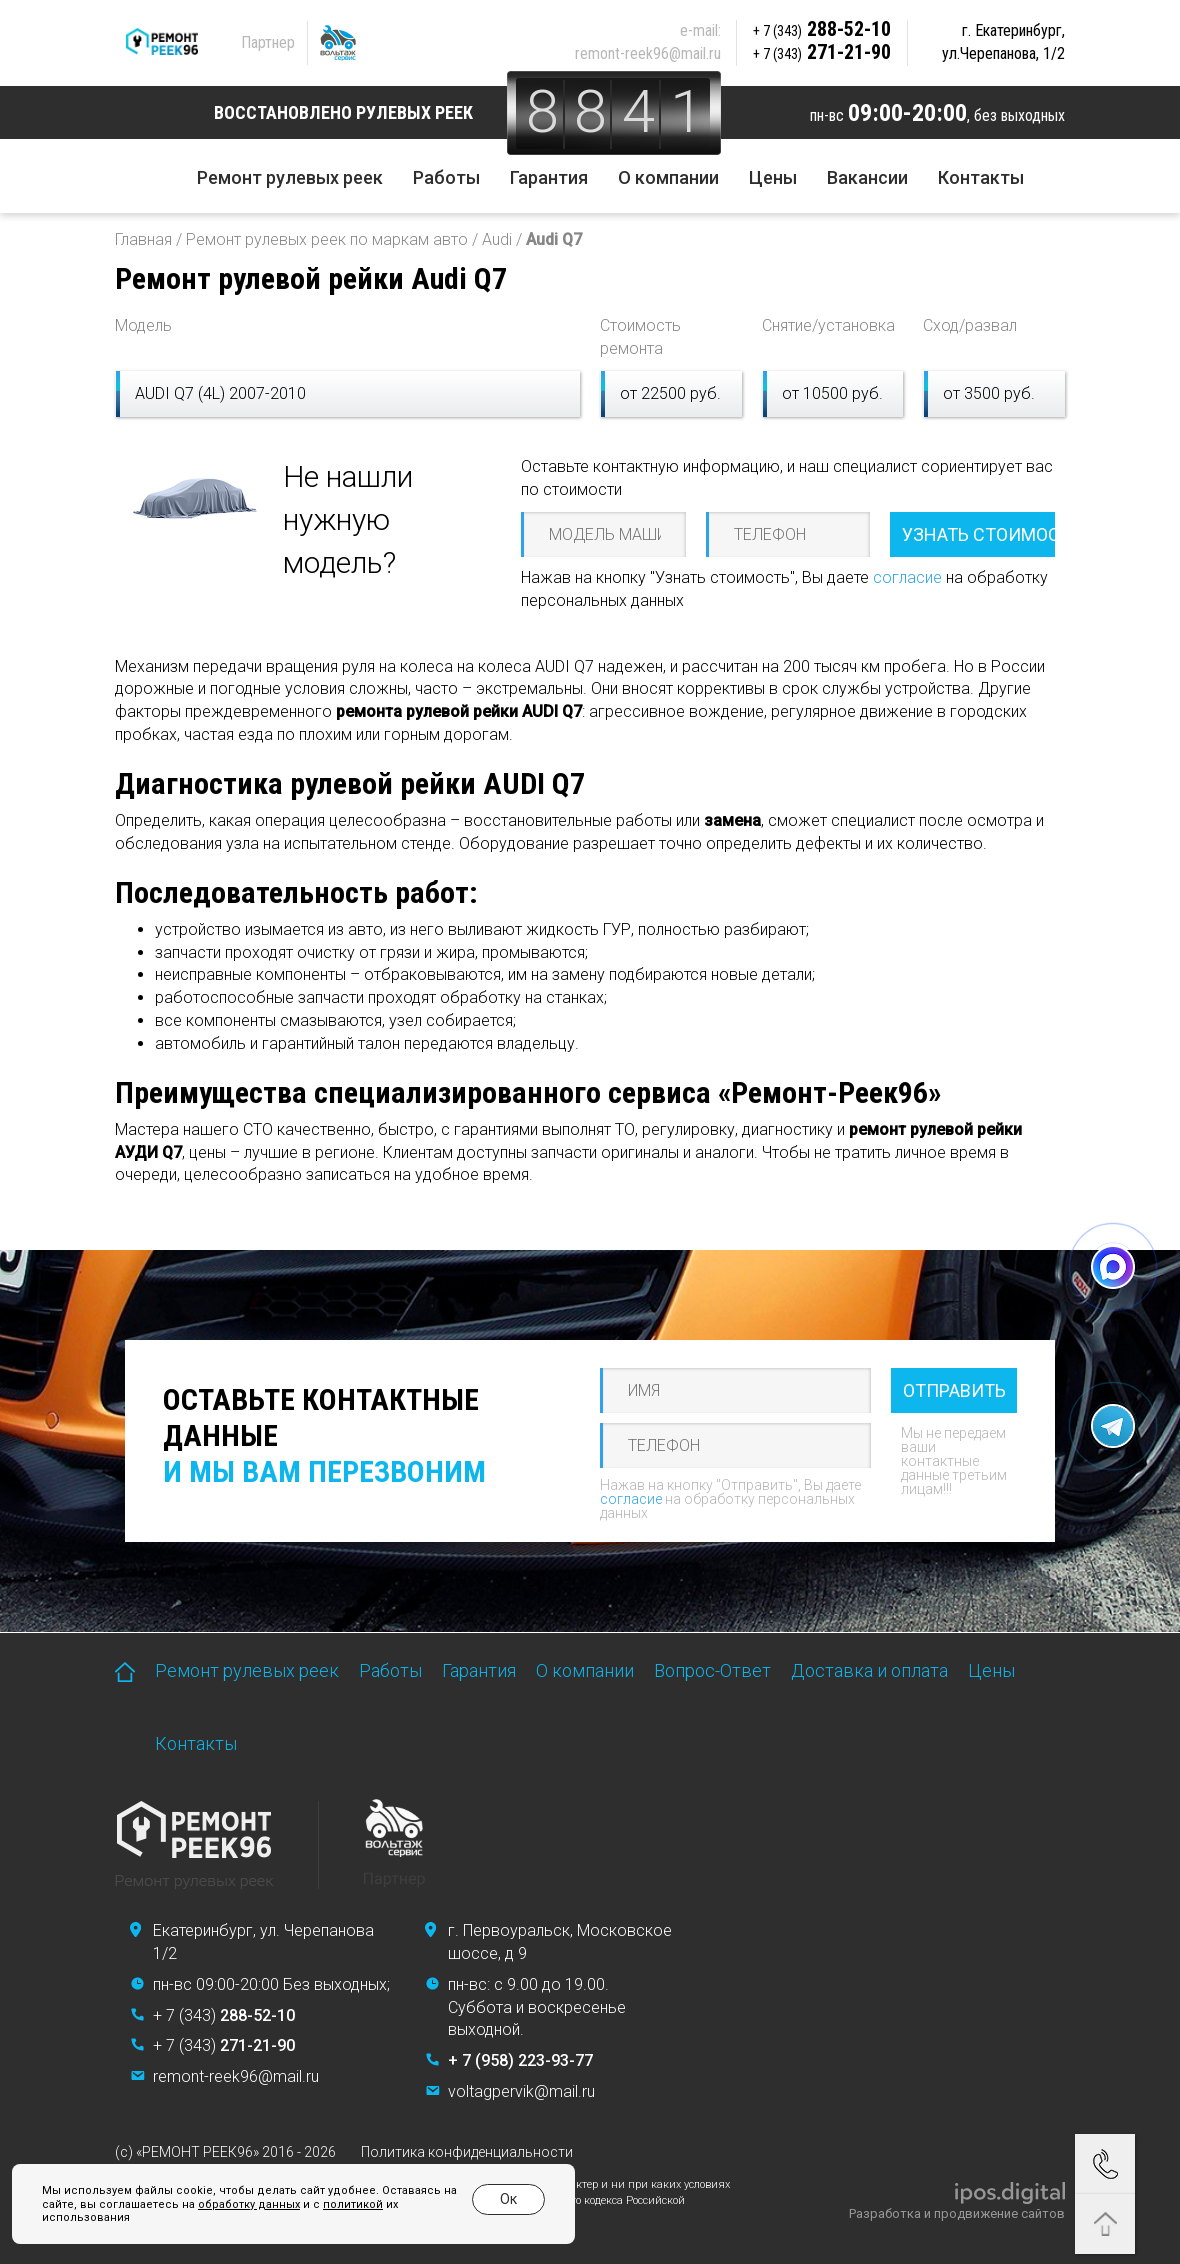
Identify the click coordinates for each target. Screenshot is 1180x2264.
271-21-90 (822, 52)
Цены (773, 177)
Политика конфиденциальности (467, 2152)
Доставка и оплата (869, 1670)
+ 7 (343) (224, 2015)
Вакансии (867, 177)
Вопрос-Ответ (712, 1670)
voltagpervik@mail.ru (521, 2091)
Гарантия (549, 177)
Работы (446, 177)
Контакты (981, 177)
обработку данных (249, 2204)
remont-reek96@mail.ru (648, 53)
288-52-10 (822, 29)
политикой (353, 2204)
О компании (668, 177)
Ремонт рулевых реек (290, 177)
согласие (907, 577)
